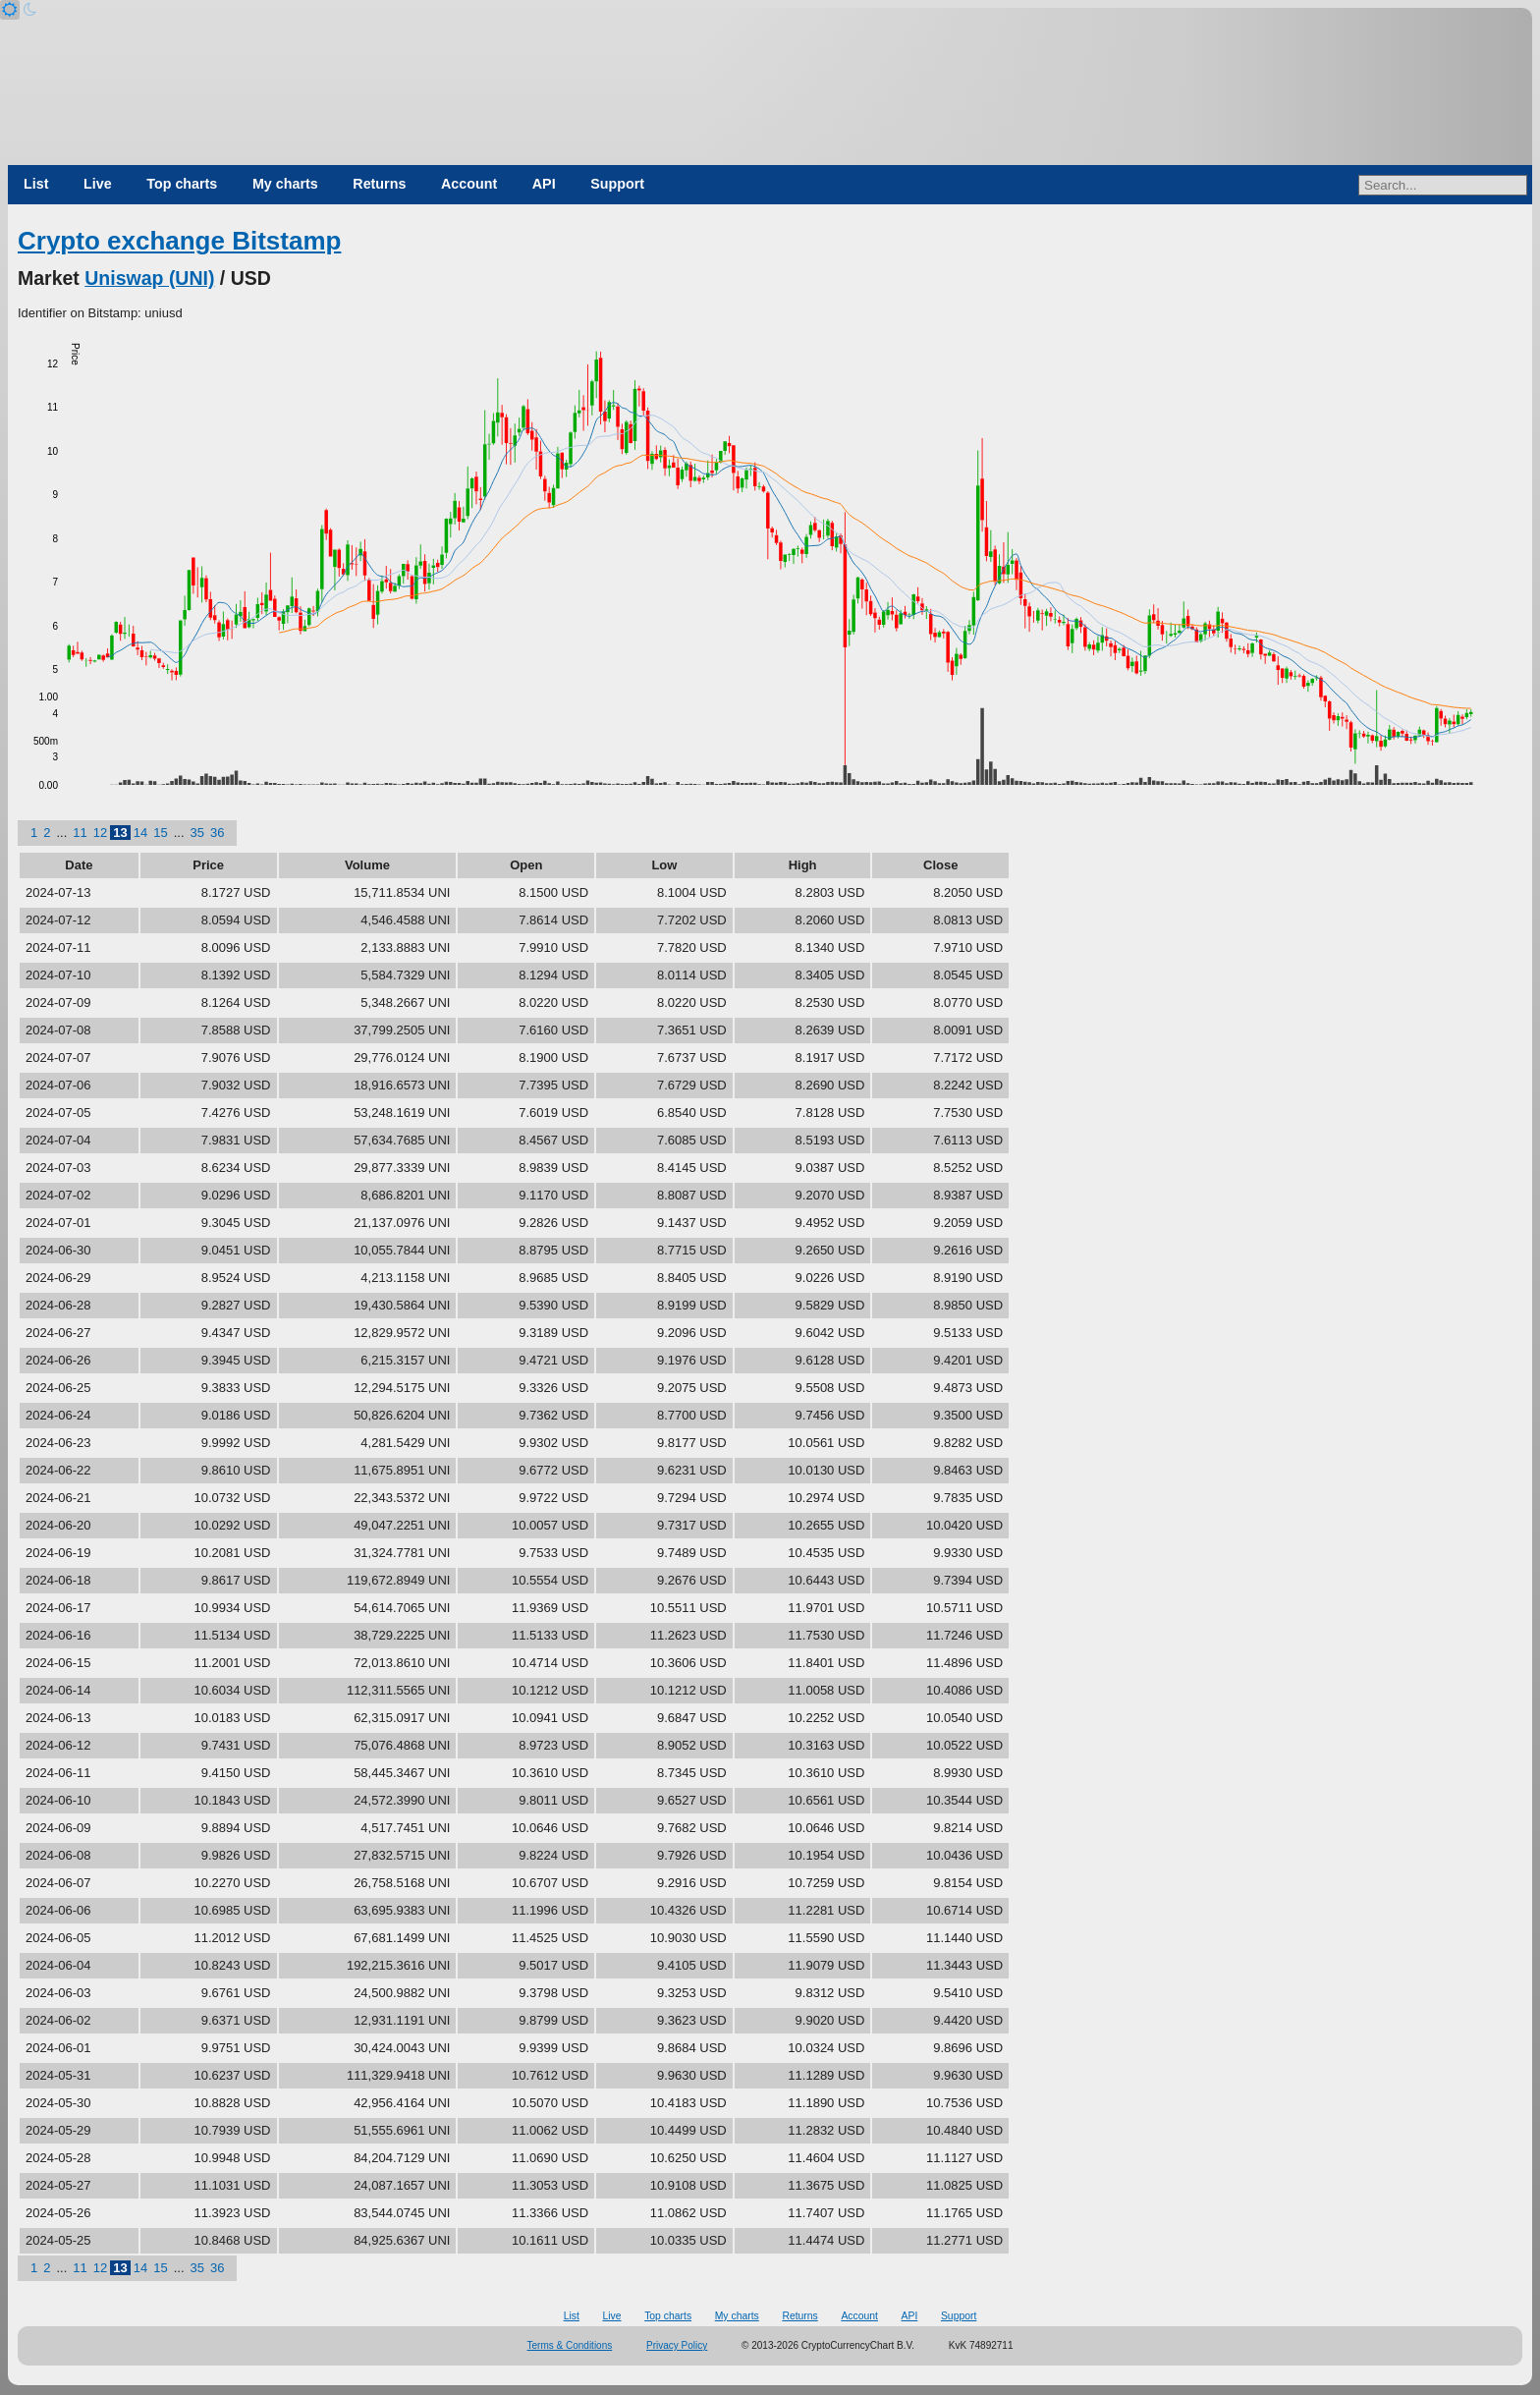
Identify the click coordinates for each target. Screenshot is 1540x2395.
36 (217, 832)
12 (100, 832)
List (36, 184)
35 (197, 832)
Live (97, 184)
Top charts (181, 184)
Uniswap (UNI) (149, 278)
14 (140, 832)
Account (469, 184)
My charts (285, 184)
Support (617, 184)
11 (79, 832)
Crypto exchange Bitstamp (179, 240)
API (544, 184)
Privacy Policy (676, 2345)
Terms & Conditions (570, 2345)
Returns (379, 184)
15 (160, 832)
